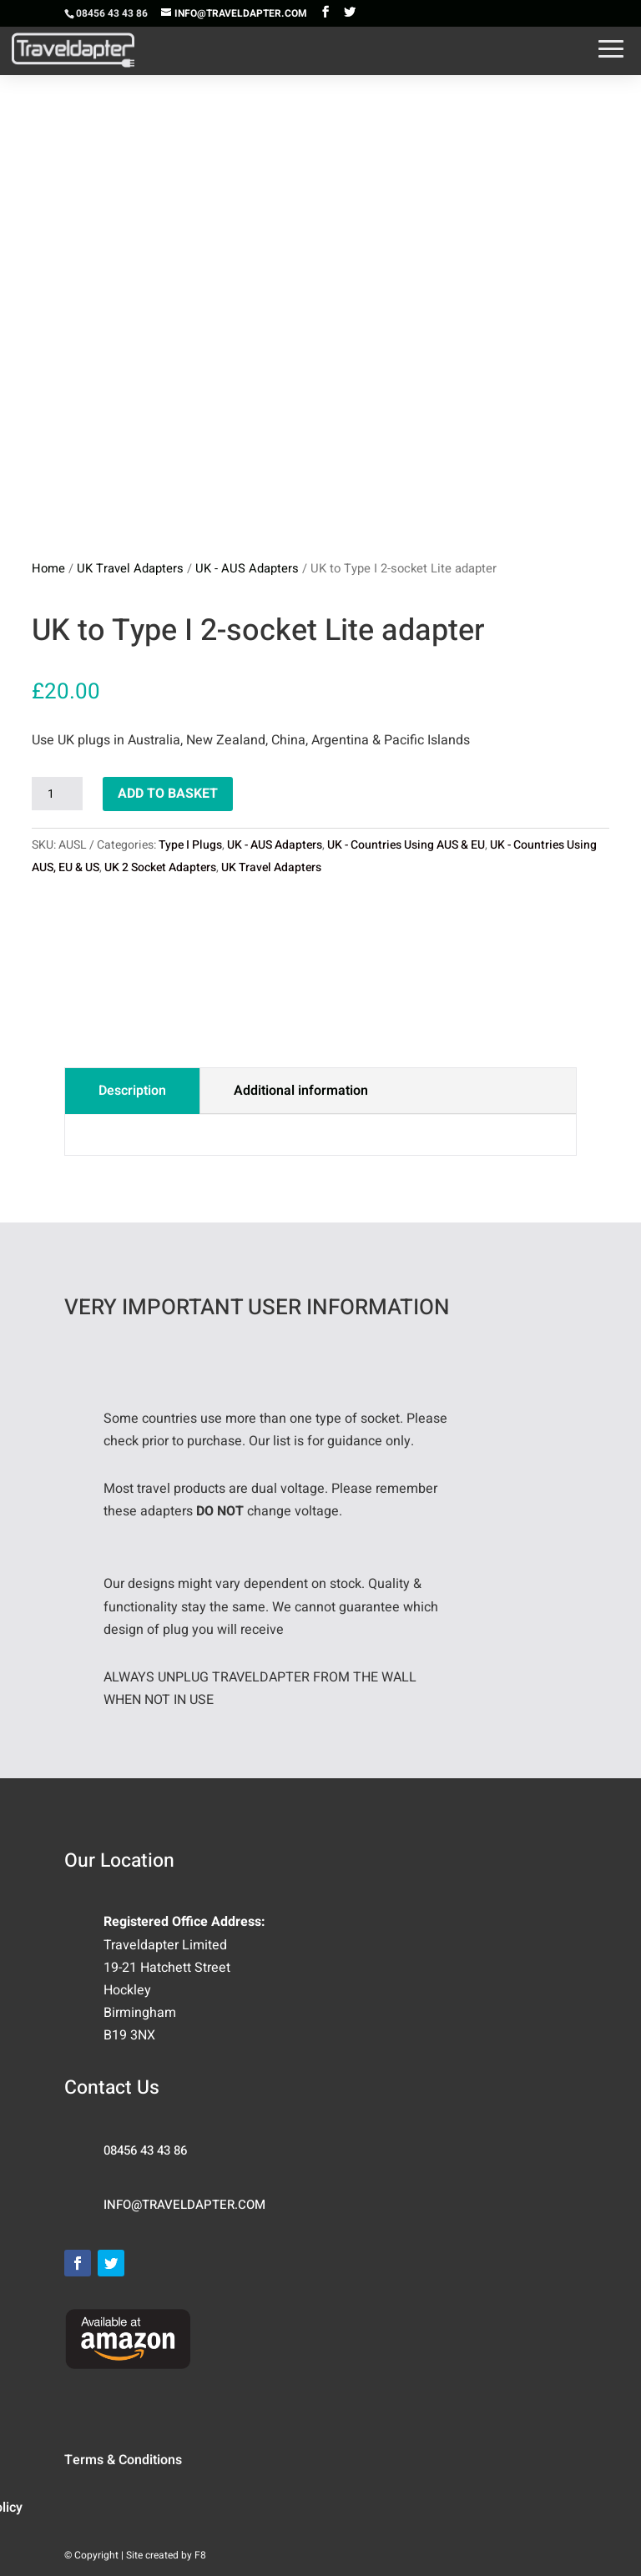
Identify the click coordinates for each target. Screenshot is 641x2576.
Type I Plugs (190, 845)
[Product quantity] (57, 793)
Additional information (301, 1091)
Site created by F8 (166, 2555)
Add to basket (168, 794)
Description (132, 1091)
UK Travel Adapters (130, 568)
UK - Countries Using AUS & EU (406, 845)
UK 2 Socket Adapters (160, 867)
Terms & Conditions (123, 2460)
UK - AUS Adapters (247, 568)
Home (48, 568)
